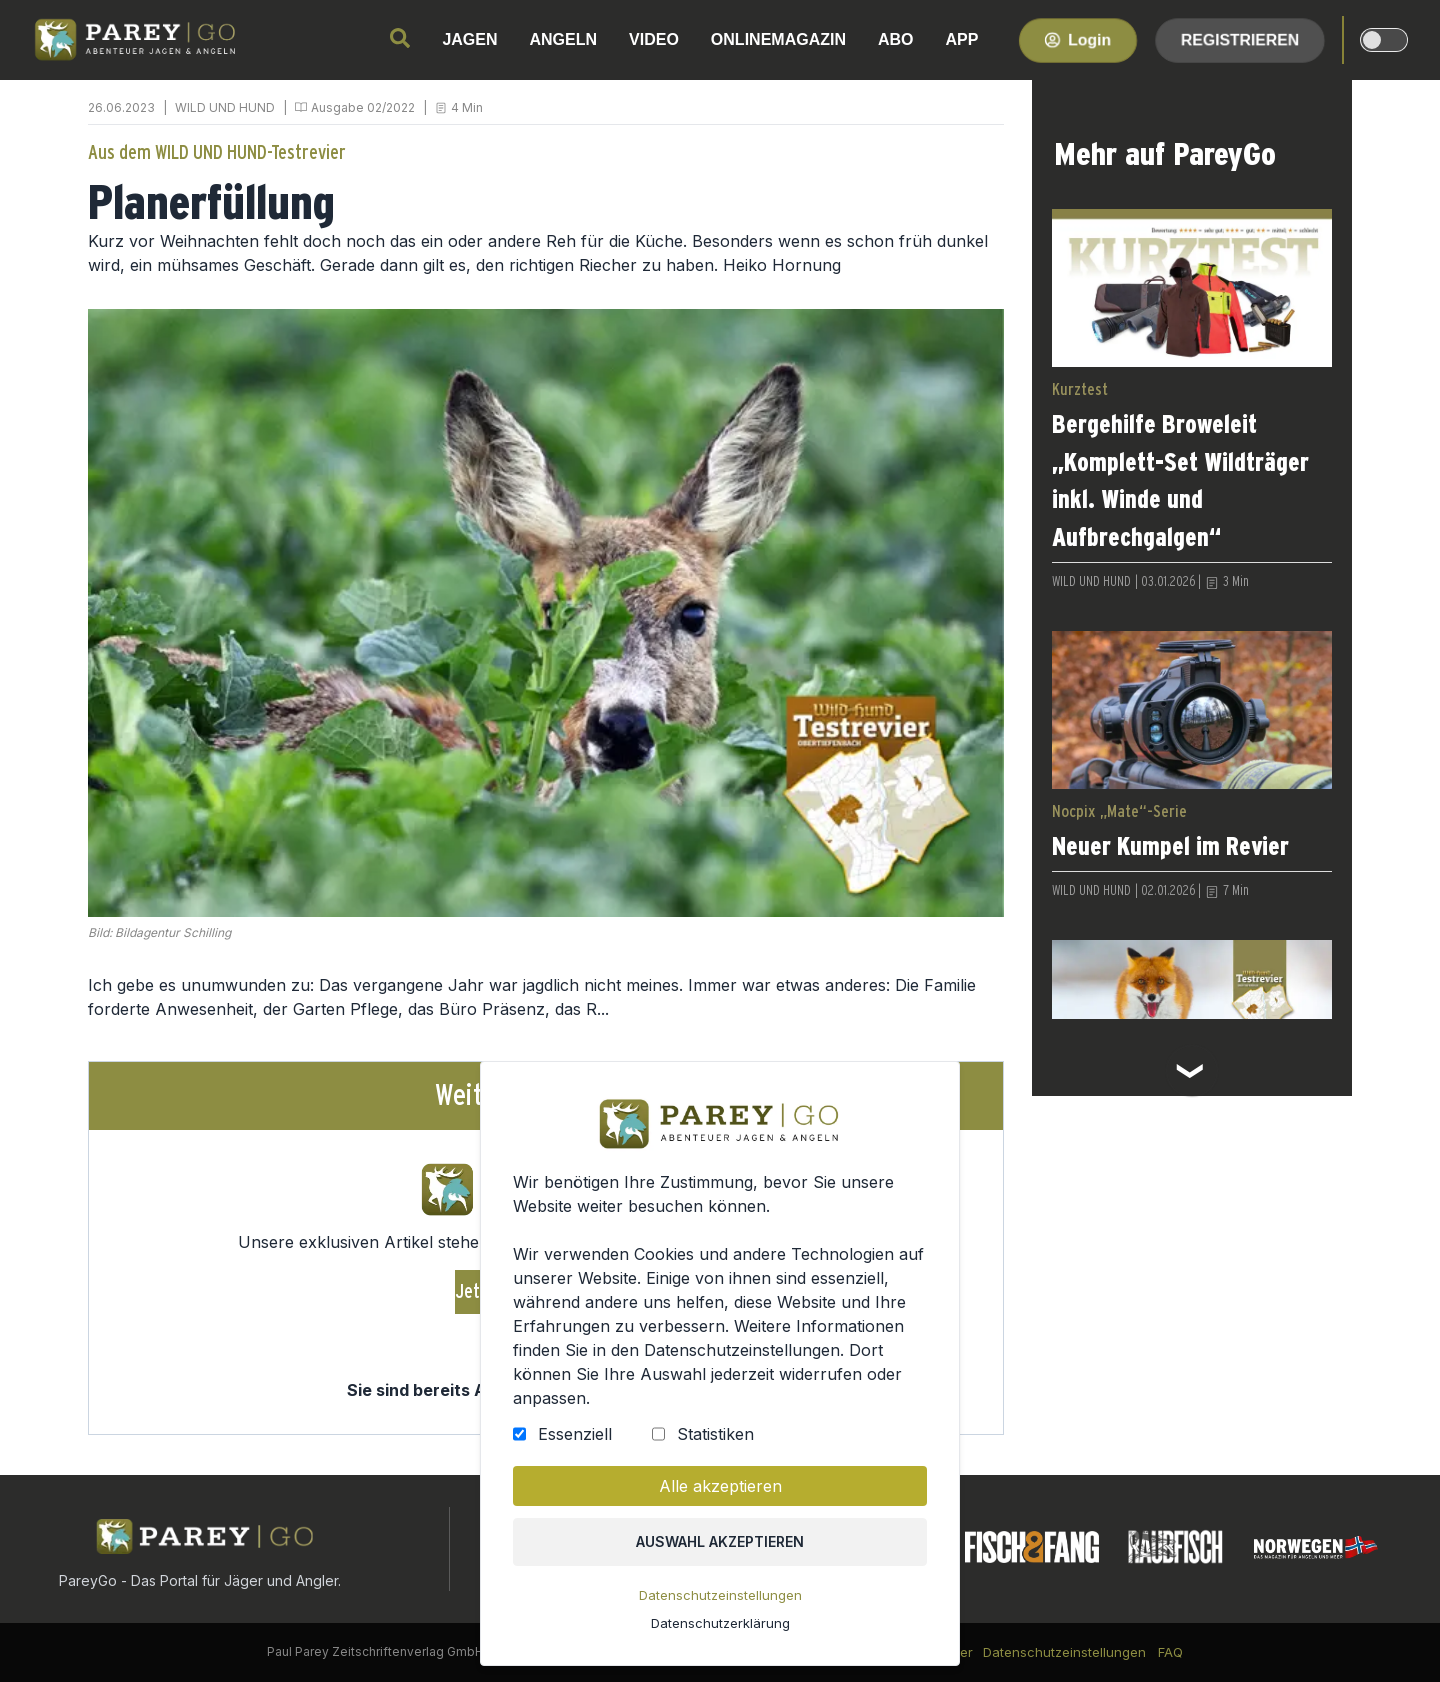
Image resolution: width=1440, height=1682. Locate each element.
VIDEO (654, 39)
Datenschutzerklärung (720, 1625)
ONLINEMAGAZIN (778, 39)
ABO (896, 39)
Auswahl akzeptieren (720, 1545)
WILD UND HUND (225, 107)
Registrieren (1240, 39)
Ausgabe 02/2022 (363, 107)
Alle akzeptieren (720, 1490)
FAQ (1170, 1652)
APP (962, 39)
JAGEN (469, 39)
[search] (400, 38)
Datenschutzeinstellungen (719, 1598)
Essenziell (576, 1439)
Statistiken (715, 1439)
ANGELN (564, 39)
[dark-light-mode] (1384, 40)
